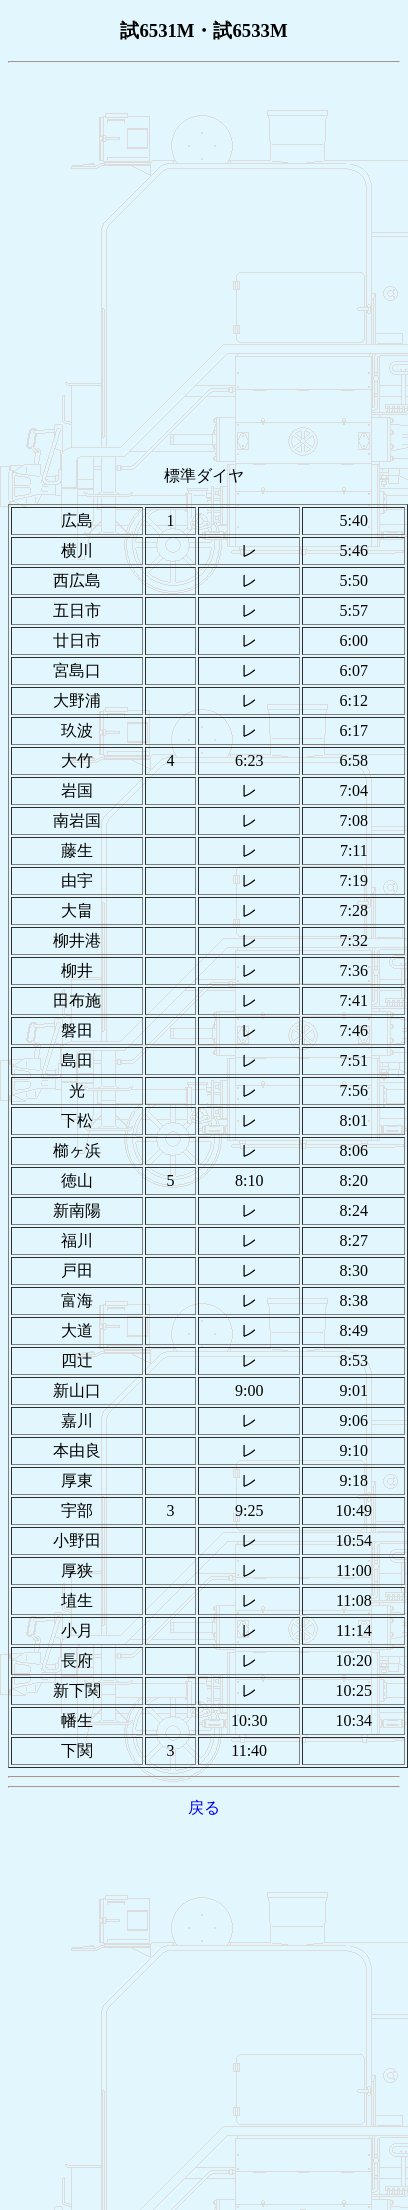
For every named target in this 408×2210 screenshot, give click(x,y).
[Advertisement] (188, 260)
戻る (204, 1807)
